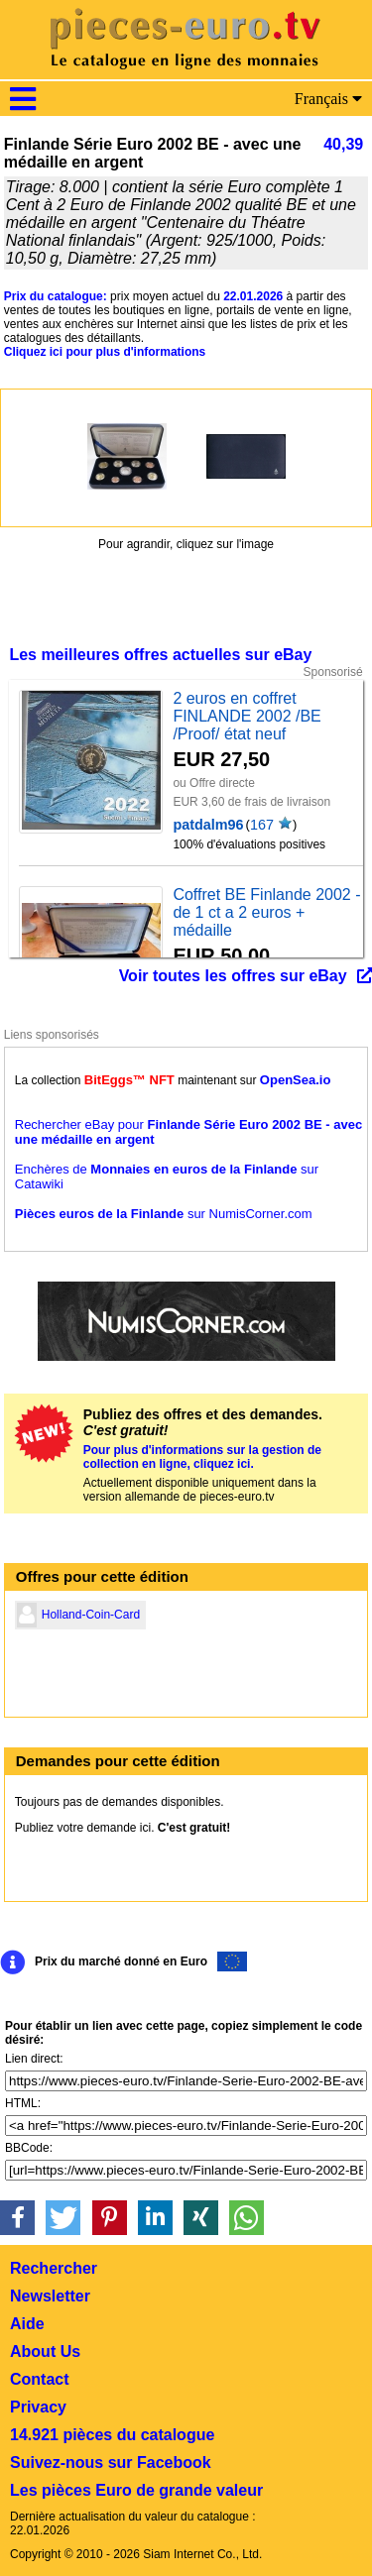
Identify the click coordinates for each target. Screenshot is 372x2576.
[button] (17, 2217)
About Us (45, 2351)
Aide (27, 2323)
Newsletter (50, 2296)
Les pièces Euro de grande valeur (136, 2490)
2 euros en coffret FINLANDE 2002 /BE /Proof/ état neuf (246, 716)
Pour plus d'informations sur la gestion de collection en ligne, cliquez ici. (202, 1457)
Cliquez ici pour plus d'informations (105, 352)
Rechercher (53, 2268)
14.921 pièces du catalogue (112, 2434)
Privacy (38, 2407)
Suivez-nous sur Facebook (110, 2462)
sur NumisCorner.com (163, 1213)
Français (328, 98)
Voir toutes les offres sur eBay (233, 975)
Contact (39, 2379)
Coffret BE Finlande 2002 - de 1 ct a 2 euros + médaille (266, 912)
